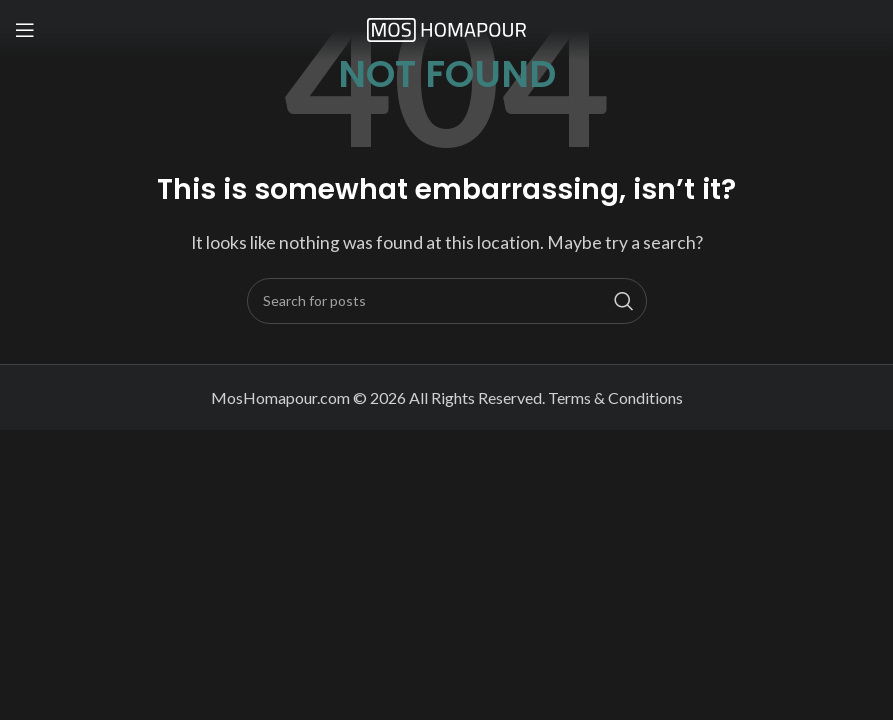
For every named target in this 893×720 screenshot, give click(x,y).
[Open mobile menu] (25, 30)
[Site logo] (447, 27)
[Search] (447, 301)
